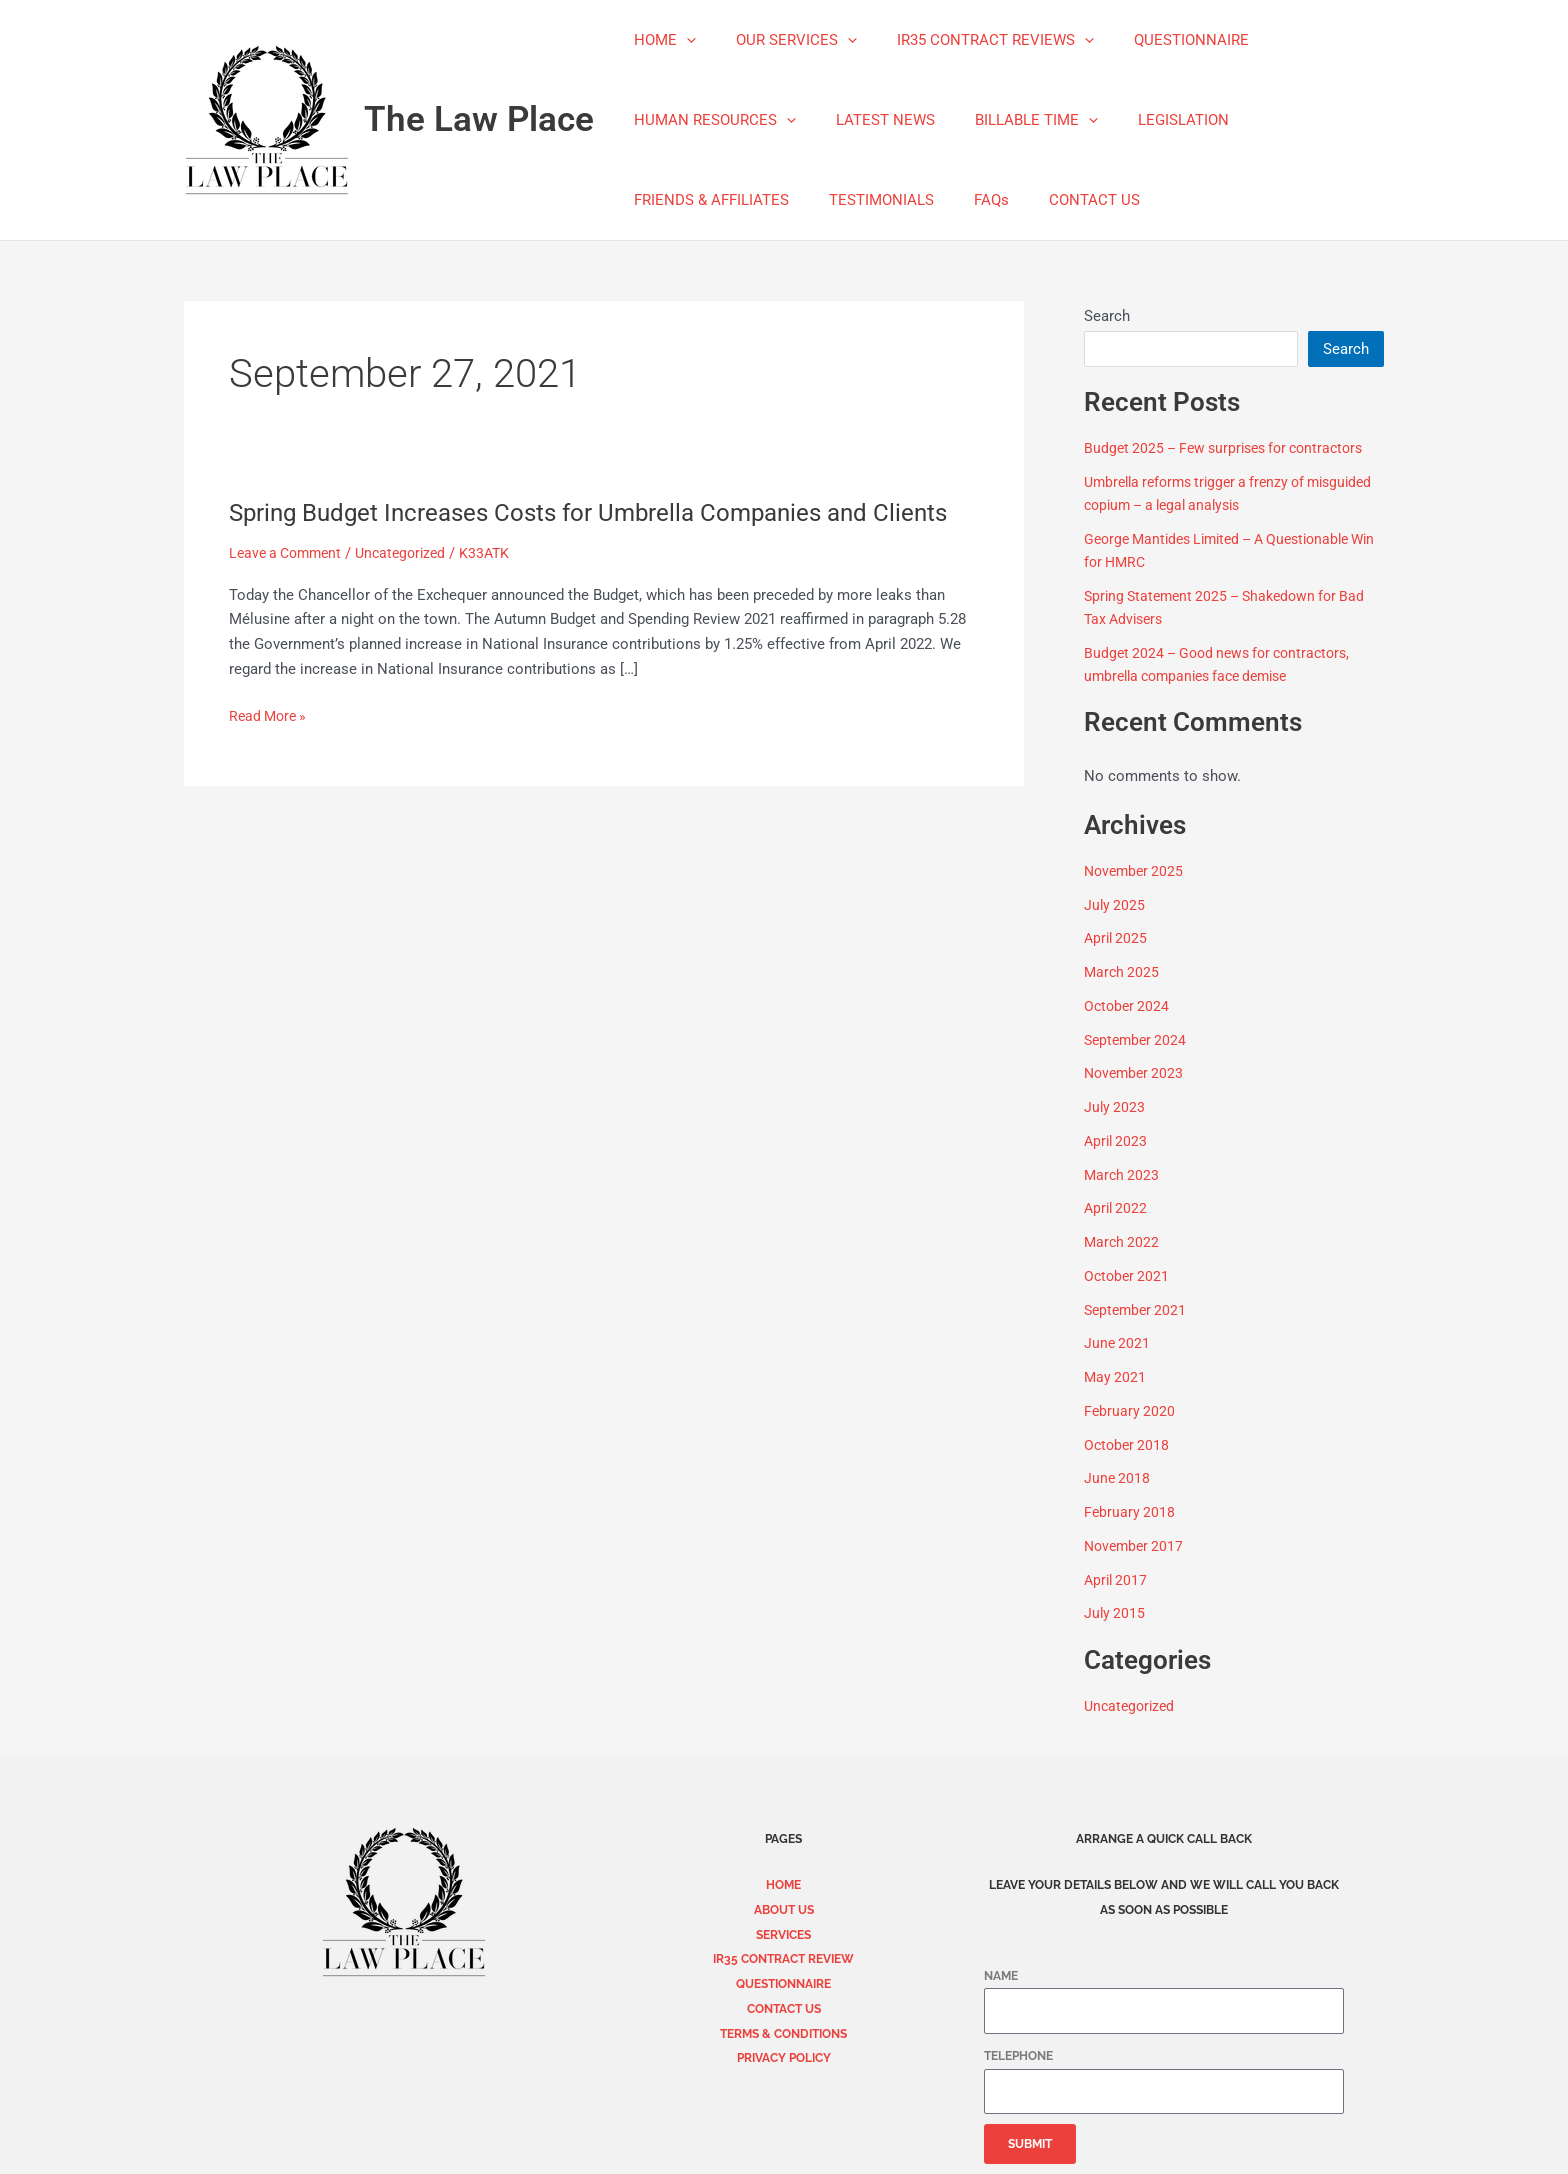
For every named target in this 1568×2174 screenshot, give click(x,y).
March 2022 (1123, 1242)
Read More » (270, 748)
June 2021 (1118, 1343)
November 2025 (1136, 871)
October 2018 (1128, 1445)
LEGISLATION (1148, 120)
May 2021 (1116, 1377)
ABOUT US (784, 1910)
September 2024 (1138, 1040)
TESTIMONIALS (866, 200)
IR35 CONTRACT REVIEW (783, 1959)
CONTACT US (1059, 200)
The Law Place (479, 119)
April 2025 (1117, 938)
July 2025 (1115, 905)
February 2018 (1130, 1512)
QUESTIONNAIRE (1156, 40)
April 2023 (1117, 1141)
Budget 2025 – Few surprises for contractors (1233, 448)
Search (1107, 316)
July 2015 (1115, 1613)
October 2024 (1128, 1006)
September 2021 (1138, 1310)
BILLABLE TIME (1011, 120)
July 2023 (1115, 1107)
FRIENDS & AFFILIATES (706, 200)
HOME (660, 40)
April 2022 (1117, 1208)
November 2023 (1136, 1073)
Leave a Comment (289, 587)
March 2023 (1123, 1175)
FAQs (966, 200)
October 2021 (1128, 1276)
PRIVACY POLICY (784, 2058)
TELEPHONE (1018, 2056)
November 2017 (1136, 1546)
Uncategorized (412, 587)
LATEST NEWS (870, 120)
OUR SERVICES (781, 40)
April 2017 (1117, 1580)
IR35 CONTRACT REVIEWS (970, 40)
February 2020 (1130, 1411)
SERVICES (783, 1935)
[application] (681, 40)
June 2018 (1118, 1478)
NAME (1001, 1976)
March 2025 (1123, 972)
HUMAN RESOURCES (710, 120)
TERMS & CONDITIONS (783, 2034)
